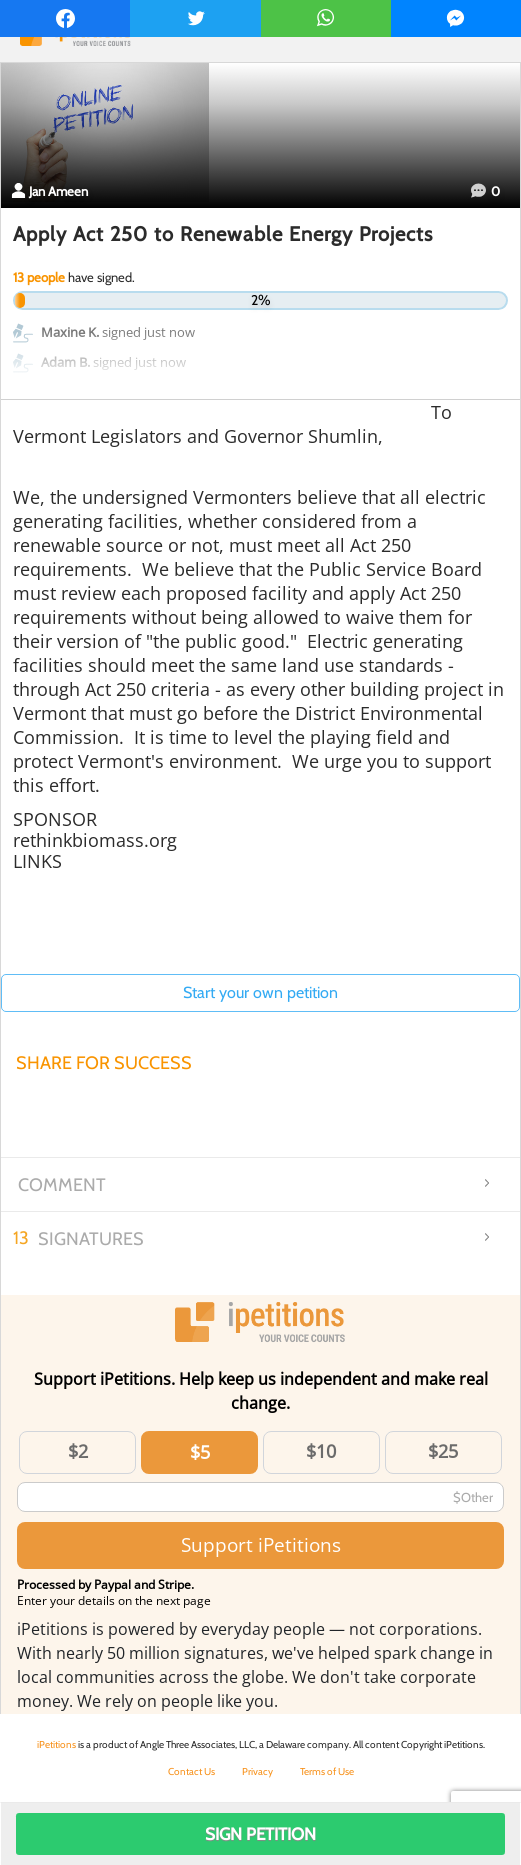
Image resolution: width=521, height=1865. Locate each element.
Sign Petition (260, 1834)
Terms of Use (327, 1771)
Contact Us (191, 1771)
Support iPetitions (261, 1544)
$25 (443, 1451)
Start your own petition (260, 992)
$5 (200, 1452)
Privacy (257, 1771)
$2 (78, 1451)
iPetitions (56, 1744)
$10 (321, 1451)
